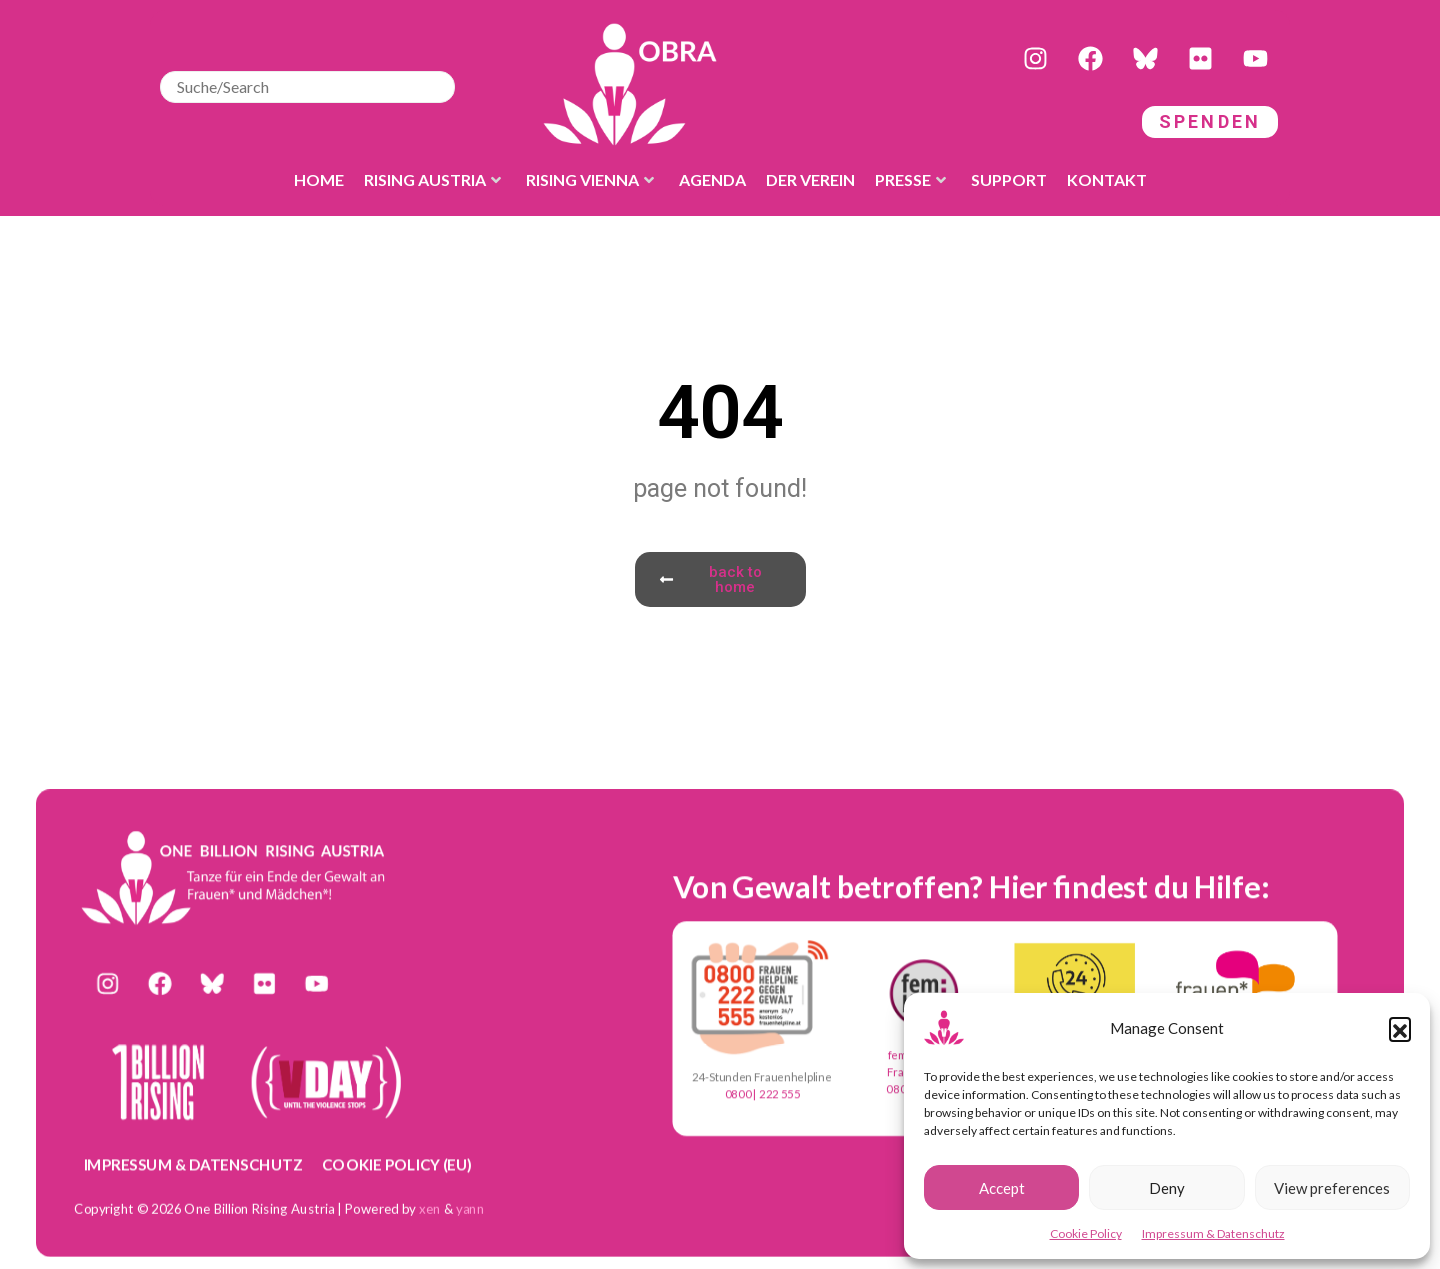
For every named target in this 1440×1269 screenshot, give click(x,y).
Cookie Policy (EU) (397, 1163)
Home (319, 179)
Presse (910, 179)
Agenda (712, 179)
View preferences (1332, 1188)
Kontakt (1107, 179)
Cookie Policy (1086, 1233)
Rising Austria (432, 179)
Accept (1002, 1188)
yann (470, 1208)
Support (1009, 179)
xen (430, 1208)
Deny (1167, 1188)
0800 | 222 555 (763, 1094)
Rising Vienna (590, 179)
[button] (1400, 1028)
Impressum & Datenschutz (1213, 1233)
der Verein (810, 179)
